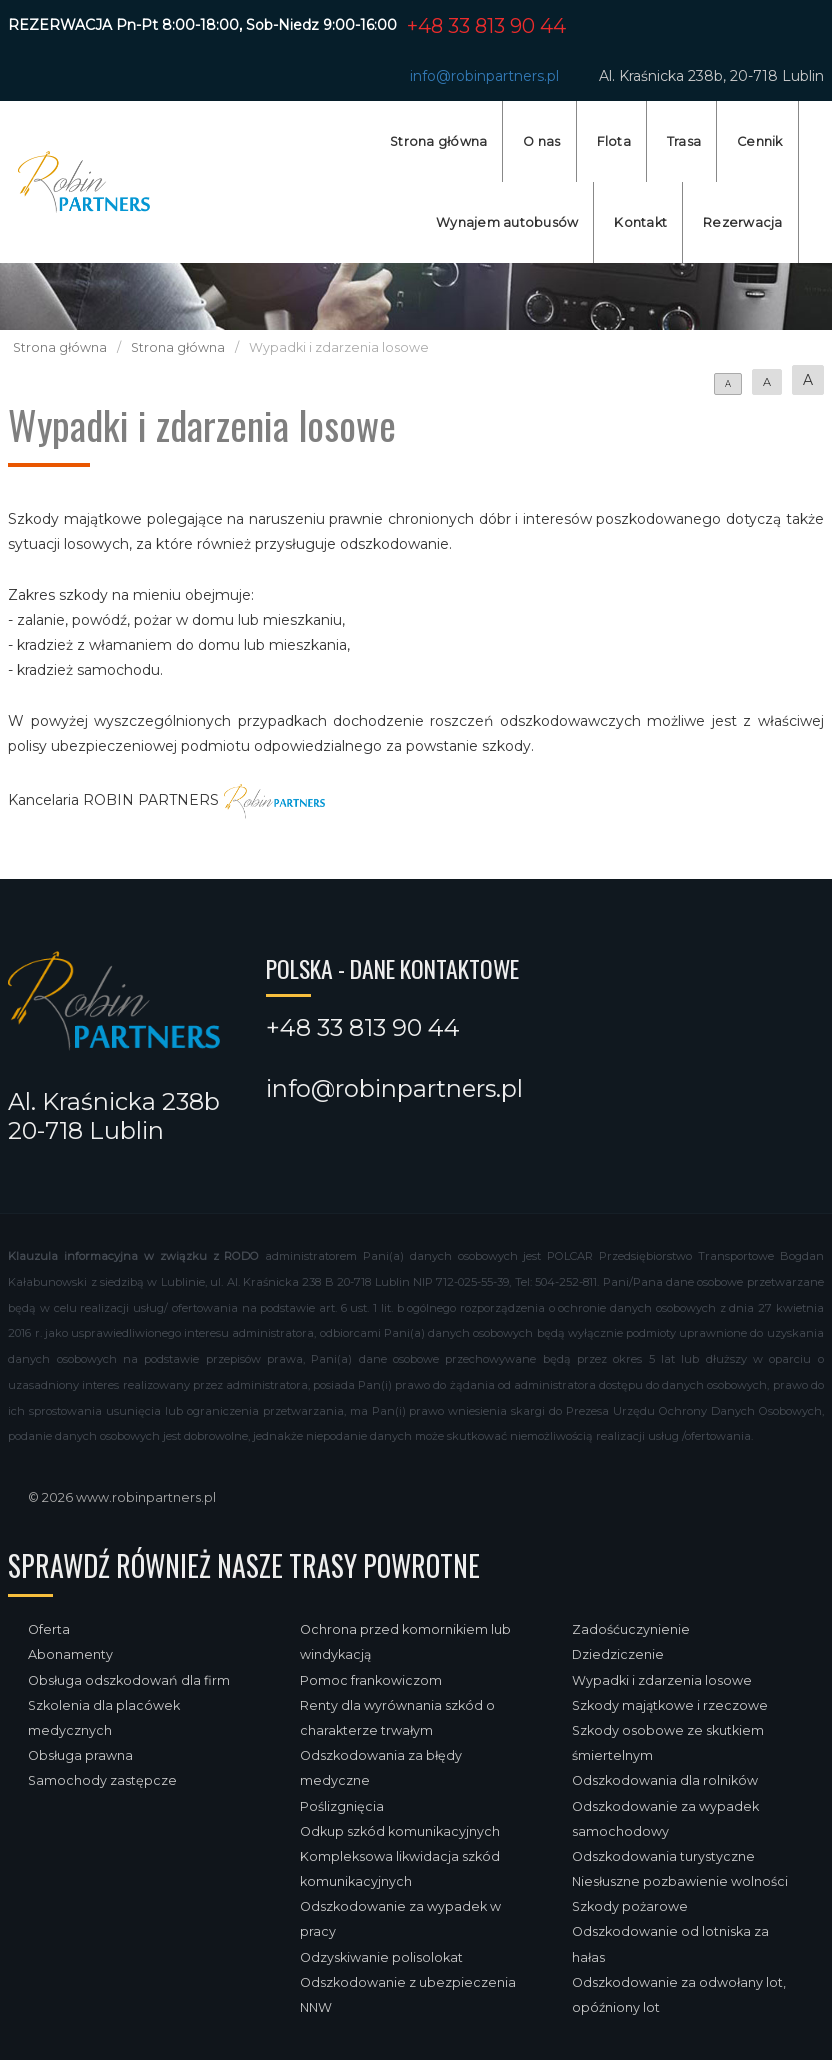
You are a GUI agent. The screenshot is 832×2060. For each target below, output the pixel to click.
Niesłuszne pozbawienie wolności (680, 1881)
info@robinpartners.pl (484, 76)
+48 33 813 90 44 (486, 26)
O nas (541, 141)
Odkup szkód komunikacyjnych (400, 1831)
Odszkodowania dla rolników (665, 1780)
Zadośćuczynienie (631, 1629)
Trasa (684, 141)
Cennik (760, 141)
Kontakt (640, 222)
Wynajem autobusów (507, 222)
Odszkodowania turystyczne (663, 1856)
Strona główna (438, 141)
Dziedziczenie (618, 1654)
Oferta (49, 1629)
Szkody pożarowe (630, 1906)
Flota (614, 141)
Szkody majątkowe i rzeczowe (670, 1705)
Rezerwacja (743, 222)
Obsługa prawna (80, 1755)
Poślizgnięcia (342, 1806)
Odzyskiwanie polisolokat (381, 1957)
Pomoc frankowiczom (371, 1680)
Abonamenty (70, 1654)
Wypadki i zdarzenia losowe (662, 1680)
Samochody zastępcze (102, 1780)
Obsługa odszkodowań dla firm (129, 1680)
